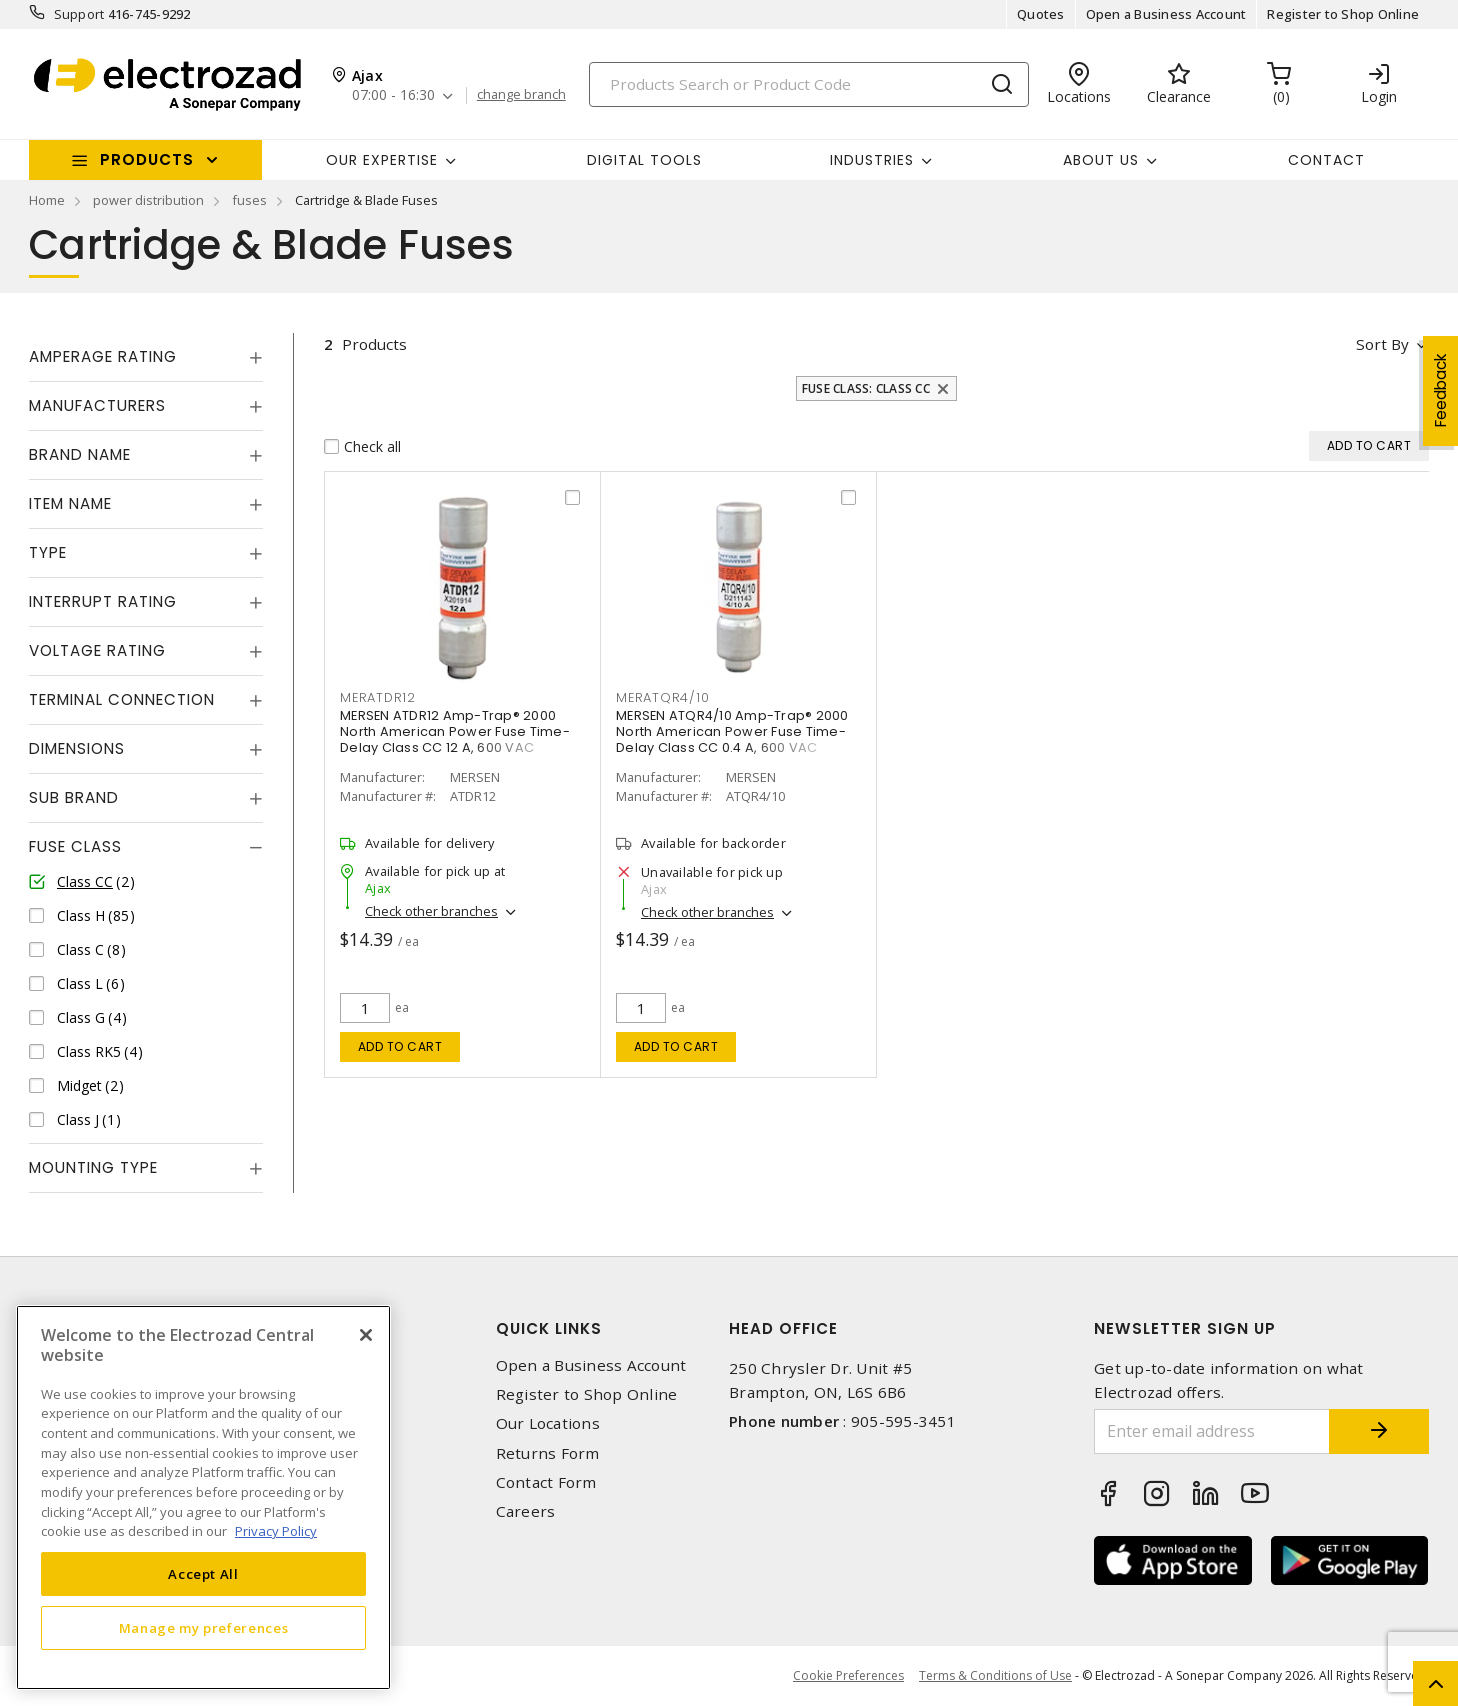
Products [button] (147, 159)
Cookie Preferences (848, 1676)
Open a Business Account (1166, 14)
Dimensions (77, 748)
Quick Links (549, 1328)
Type (48, 552)
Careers (526, 1511)
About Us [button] (1101, 160)
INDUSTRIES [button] (872, 160)
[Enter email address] (1212, 1431)
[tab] (146, 357)
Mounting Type (93, 1167)
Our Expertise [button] (382, 160)
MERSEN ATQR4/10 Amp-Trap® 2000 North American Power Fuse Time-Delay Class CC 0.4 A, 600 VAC (732, 731)
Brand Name (80, 454)
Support (79, 14)
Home (47, 200)
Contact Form (546, 1482)
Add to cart (400, 1046)
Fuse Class (75, 846)
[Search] (809, 84)
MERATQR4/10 (662, 697)
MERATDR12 (378, 697)
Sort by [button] (1382, 344)
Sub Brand (74, 797)
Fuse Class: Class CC (866, 388)
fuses (249, 200)
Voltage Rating (97, 650)
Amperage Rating (103, 356)
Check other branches (431, 911)
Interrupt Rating (103, 601)
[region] (203, 1497)
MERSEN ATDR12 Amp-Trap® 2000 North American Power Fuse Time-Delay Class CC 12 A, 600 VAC (455, 731)
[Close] (366, 1335)
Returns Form (548, 1453)
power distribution (148, 200)
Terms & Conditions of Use (995, 1675)
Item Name (70, 503)
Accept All (203, 1574)
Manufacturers (97, 405)
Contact (1326, 160)
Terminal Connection (122, 699)
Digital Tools (644, 160)
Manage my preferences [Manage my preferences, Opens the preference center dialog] (204, 1628)
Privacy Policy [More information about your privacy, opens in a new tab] (276, 1531)
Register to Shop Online (1343, 14)
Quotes (1041, 14)
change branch (521, 95)
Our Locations (548, 1423)
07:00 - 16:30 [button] (393, 95)
